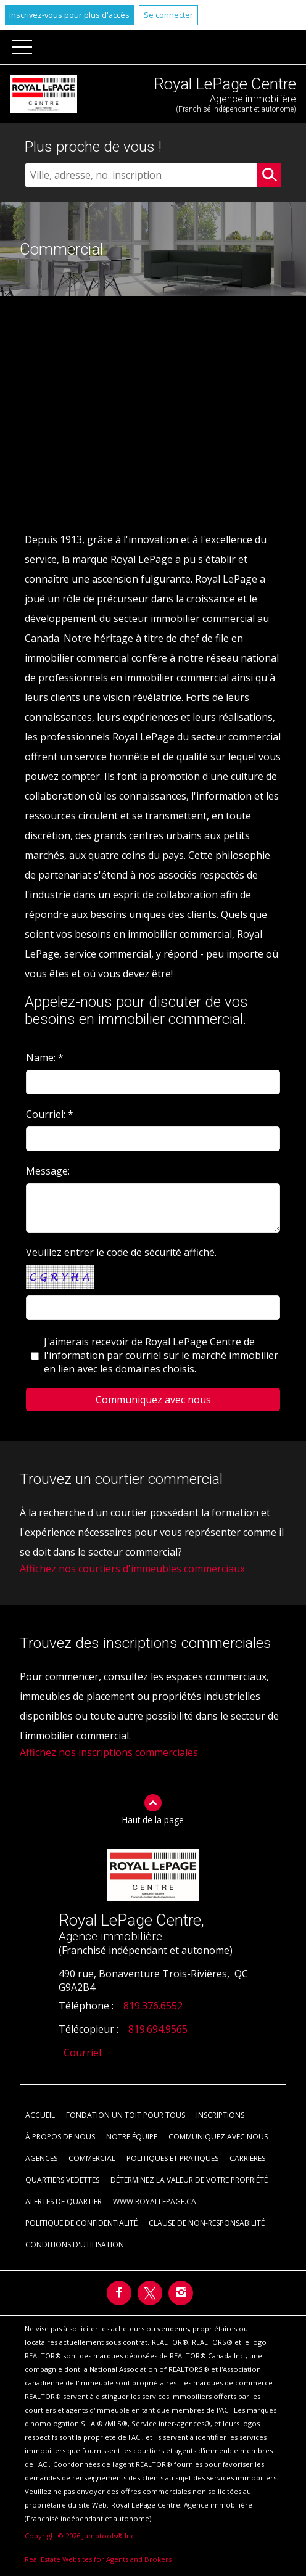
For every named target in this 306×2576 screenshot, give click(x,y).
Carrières (247, 2158)
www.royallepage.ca (154, 2201)
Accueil (40, 2115)
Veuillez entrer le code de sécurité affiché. (121, 1252)
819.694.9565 (158, 2029)
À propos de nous (60, 2136)
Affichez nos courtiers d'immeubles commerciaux (132, 1568)
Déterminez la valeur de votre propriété (189, 2180)
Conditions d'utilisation (74, 2244)
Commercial (91, 2158)
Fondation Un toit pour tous (125, 2115)
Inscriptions (220, 2115)
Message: (49, 1171)
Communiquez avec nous (218, 2136)
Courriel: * (49, 1114)
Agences (41, 2158)
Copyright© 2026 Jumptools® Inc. (80, 2535)
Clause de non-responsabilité (207, 2223)
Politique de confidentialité (81, 2223)
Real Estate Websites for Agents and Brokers (98, 2559)
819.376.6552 (153, 2005)
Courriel (82, 2052)
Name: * (45, 1057)
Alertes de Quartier (63, 2201)
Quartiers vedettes (62, 2180)
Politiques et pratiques (172, 2158)
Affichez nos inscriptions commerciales (109, 1752)
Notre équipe (131, 2136)
